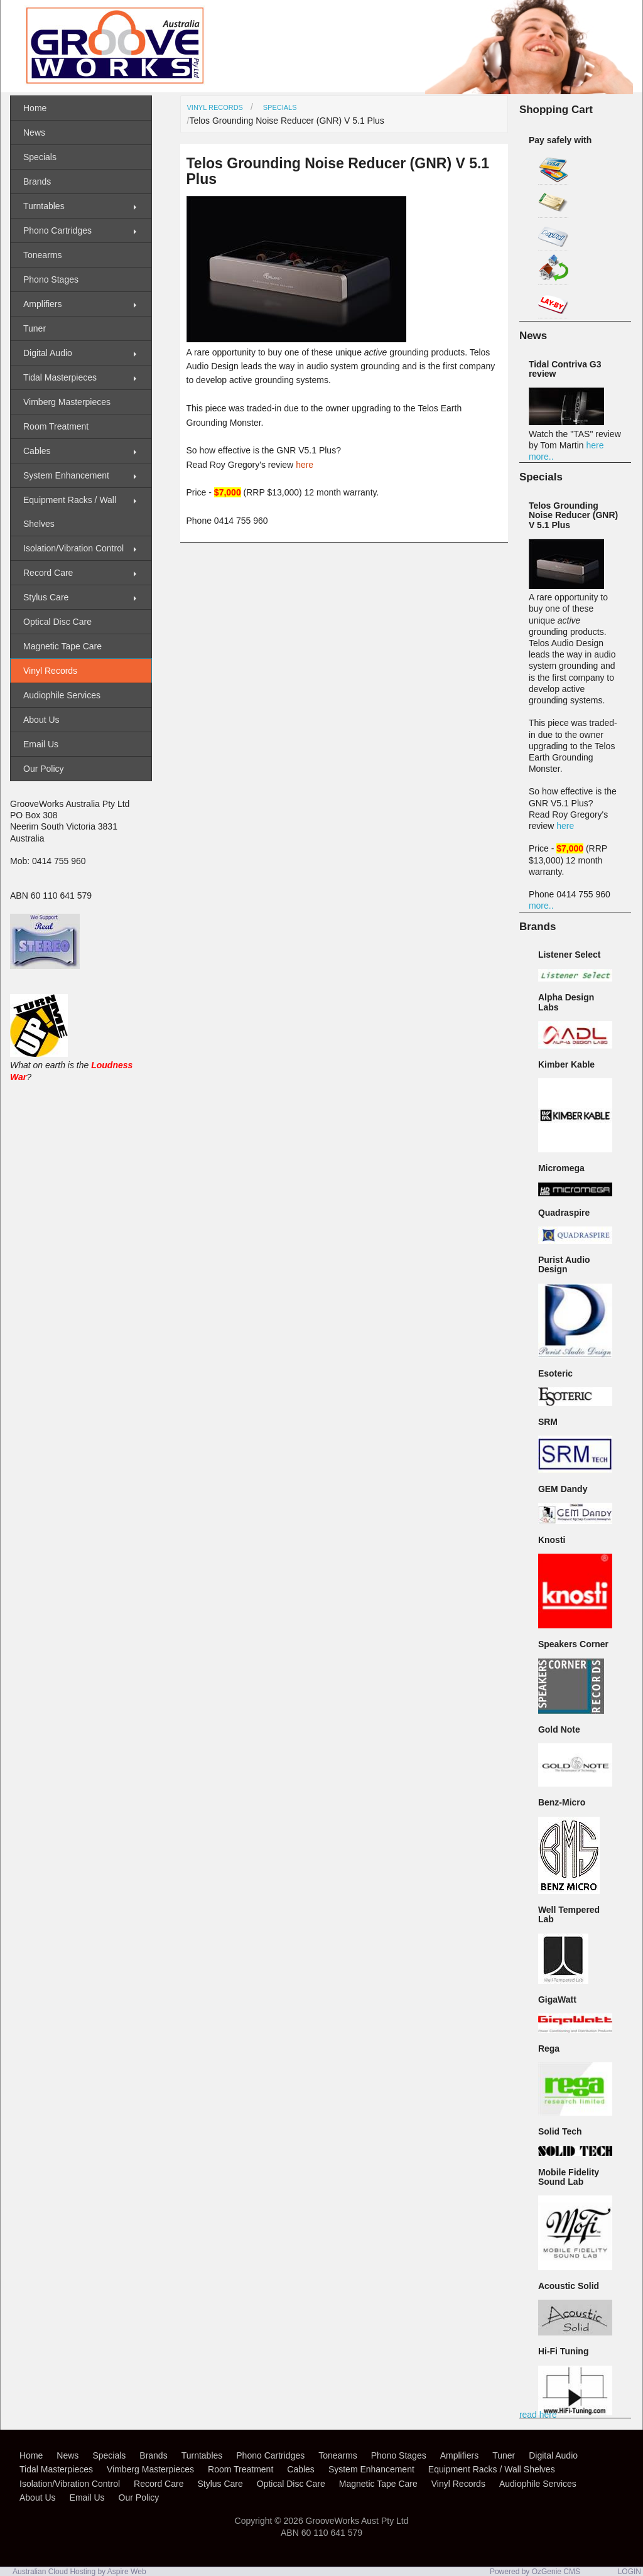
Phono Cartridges (57, 230)
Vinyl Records (215, 107)
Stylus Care (45, 597)
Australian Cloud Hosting (54, 2571)
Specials (280, 107)
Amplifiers (42, 304)
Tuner (34, 328)
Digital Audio (47, 353)
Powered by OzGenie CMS (535, 2571)
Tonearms (42, 255)
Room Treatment (56, 426)
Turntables (44, 206)
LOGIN (629, 2571)
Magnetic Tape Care (62, 646)
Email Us (40, 744)
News (34, 132)
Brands (37, 181)
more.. (541, 457)
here (304, 465)
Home (34, 108)
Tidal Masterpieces (60, 377)
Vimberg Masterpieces (67, 402)
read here (538, 2415)
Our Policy (43, 769)
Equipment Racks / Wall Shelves (69, 512)
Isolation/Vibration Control (73, 548)
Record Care (48, 573)
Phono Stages (50, 279)
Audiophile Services (61, 695)
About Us (41, 720)
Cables (37, 451)
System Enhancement (66, 475)
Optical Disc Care (57, 622)
